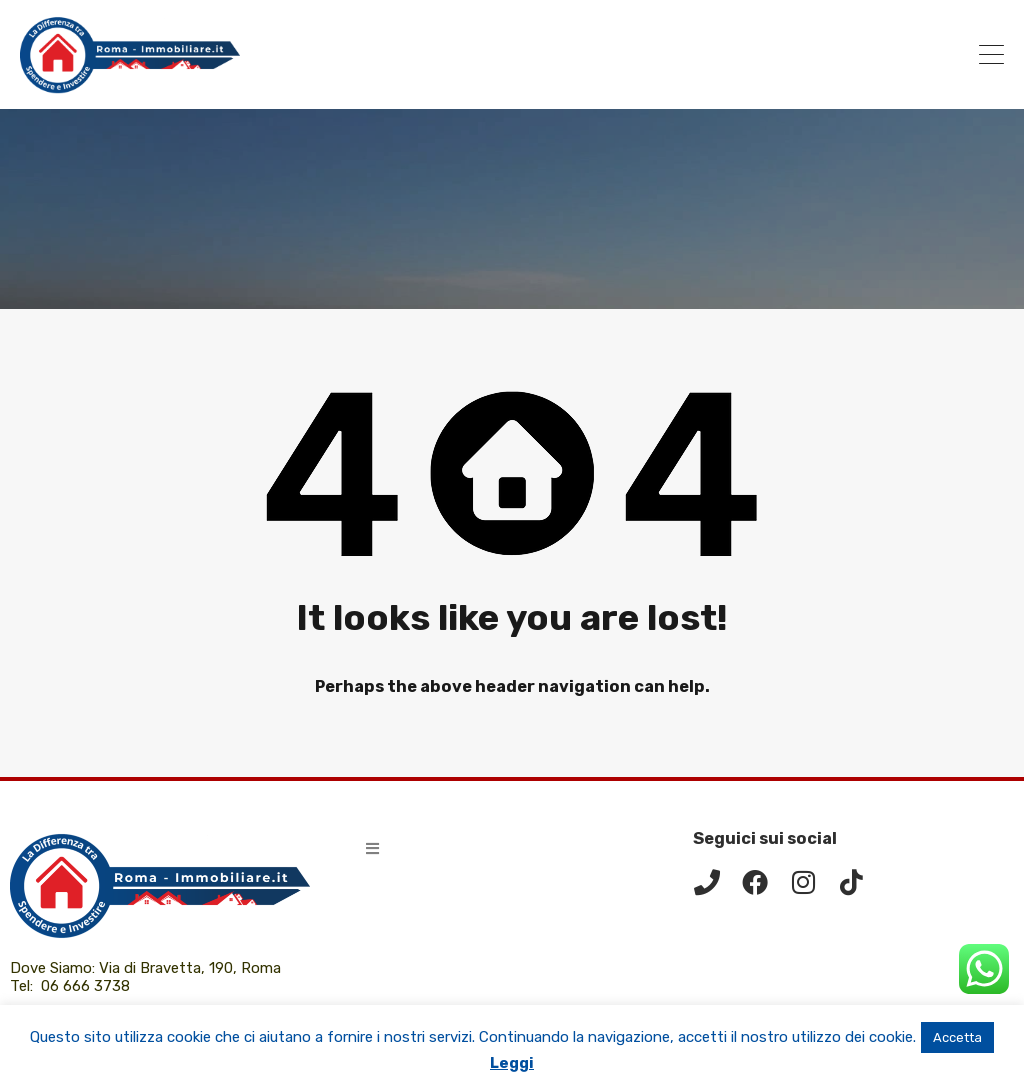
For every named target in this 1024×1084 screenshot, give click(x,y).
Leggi (512, 1063)
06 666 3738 (85, 986)
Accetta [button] (957, 1037)
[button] (372, 848)
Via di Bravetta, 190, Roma (192, 968)
